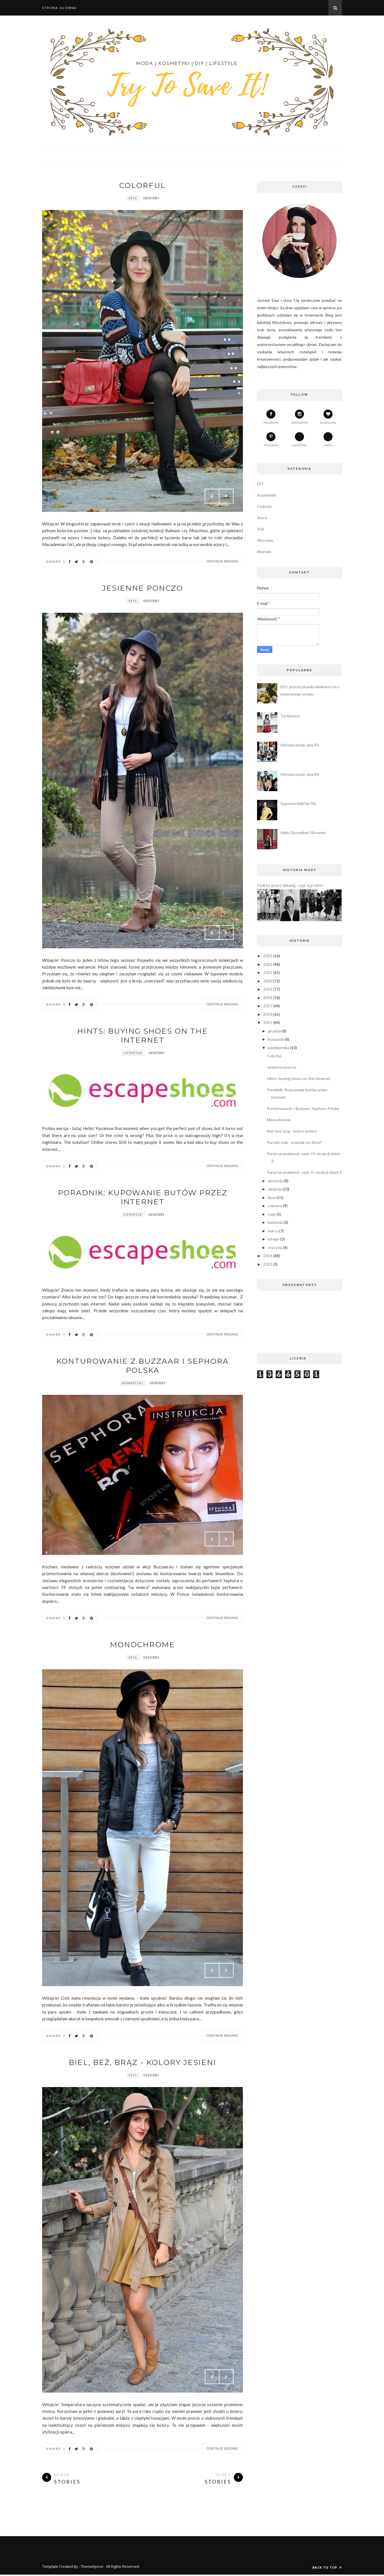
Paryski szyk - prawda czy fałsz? (294, 1142)
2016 (267, 1014)
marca (273, 1230)
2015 (267, 1022)
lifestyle (133, 1053)
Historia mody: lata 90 (300, 745)
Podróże (264, 506)
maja (272, 1214)
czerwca (275, 1205)
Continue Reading (222, 561)
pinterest (271, 439)
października (278, 1047)
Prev (212, 496)
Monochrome (142, 1644)
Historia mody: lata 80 (300, 774)
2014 (267, 1255)
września (275, 1180)
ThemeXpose (92, 2566)
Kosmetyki (132, 1383)
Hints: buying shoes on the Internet (142, 1036)
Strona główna (59, 8)
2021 (267, 972)
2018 (267, 997)
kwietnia (275, 1222)
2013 (267, 1264)
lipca (272, 1197)
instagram (299, 417)
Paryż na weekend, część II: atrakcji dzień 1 (304, 1172)
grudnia (274, 1031)
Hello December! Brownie (303, 832)
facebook (271, 417)
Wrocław (265, 540)
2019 (267, 989)
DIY (260, 483)
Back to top (327, 2567)
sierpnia (275, 1189)
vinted (328, 439)
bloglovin (328, 417)
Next (226, 496)
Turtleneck (290, 715)
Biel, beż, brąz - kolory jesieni (142, 2062)
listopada (276, 1039)
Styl (133, 198)
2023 (267, 955)
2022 (267, 964)
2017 (267, 1005)
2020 (267, 981)
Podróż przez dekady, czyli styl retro (290, 885)
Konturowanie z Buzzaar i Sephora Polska (142, 1366)
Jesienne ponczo (142, 588)
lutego (273, 1239)
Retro (262, 517)
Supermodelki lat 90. (298, 803)
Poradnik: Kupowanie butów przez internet (142, 1197)
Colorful (142, 185)
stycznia (275, 1247)
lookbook (299, 439)
